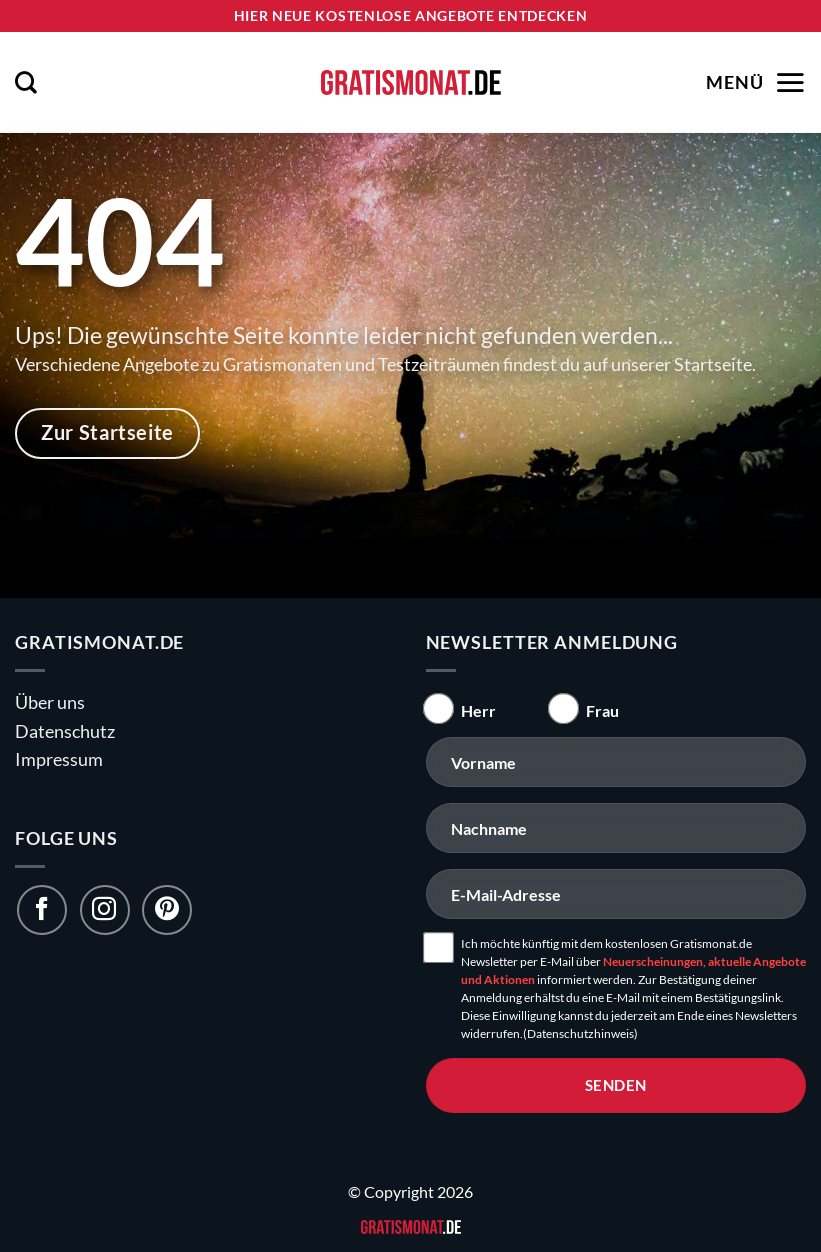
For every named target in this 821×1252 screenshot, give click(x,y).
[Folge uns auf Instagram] (105, 910)
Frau (602, 710)
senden (616, 1085)
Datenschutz (65, 731)
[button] (26, 82)
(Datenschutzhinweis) (580, 1033)
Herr (478, 710)
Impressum (59, 759)
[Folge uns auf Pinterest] (167, 910)
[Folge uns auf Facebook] (42, 910)
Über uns (50, 702)
